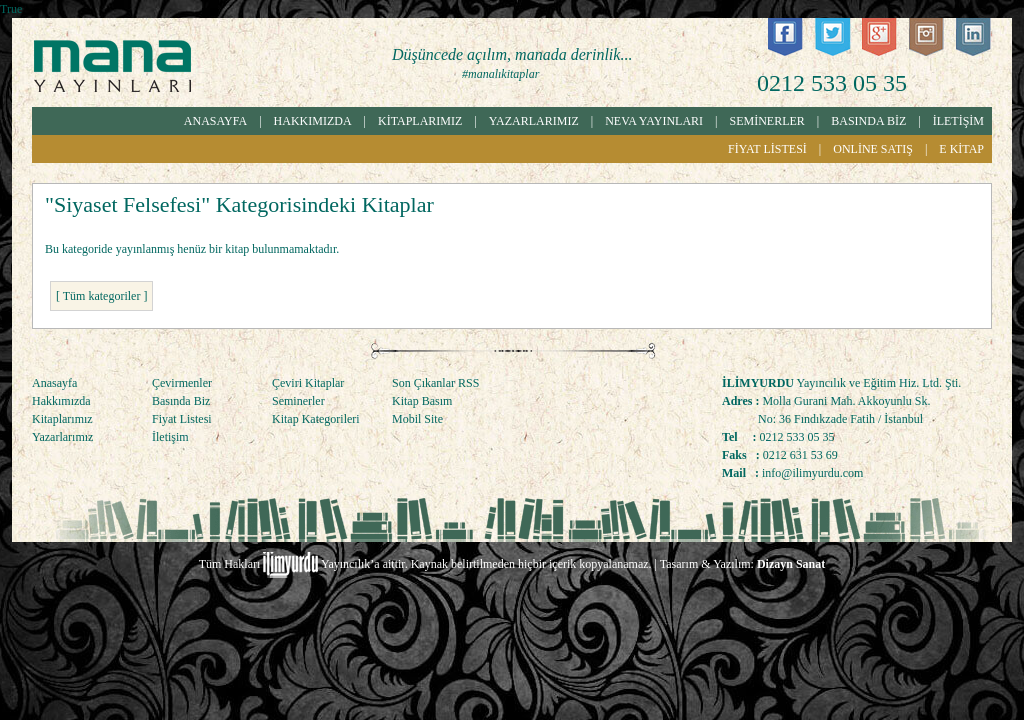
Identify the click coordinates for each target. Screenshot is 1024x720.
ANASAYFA (215, 121)
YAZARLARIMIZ (534, 121)
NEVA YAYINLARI (654, 121)
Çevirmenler (182, 383)
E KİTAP (961, 149)
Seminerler (298, 401)
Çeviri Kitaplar (308, 383)
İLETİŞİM (958, 121)
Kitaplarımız (62, 419)
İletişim (170, 437)
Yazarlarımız (62, 437)
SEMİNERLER (767, 121)
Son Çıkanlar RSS (435, 383)
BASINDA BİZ (868, 121)
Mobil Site (417, 419)
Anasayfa (54, 383)
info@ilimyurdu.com (812, 473)
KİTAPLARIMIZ (420, 121)
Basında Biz (181, 401)
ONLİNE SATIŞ (873, 149)
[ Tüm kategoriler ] (101, 296)
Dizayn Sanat (791, 564)
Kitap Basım (422, 401)
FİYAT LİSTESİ (767, 149)
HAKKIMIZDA (313, 121)
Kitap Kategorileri (316, 419)
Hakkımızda (61, 401)
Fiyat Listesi (182, 419)
